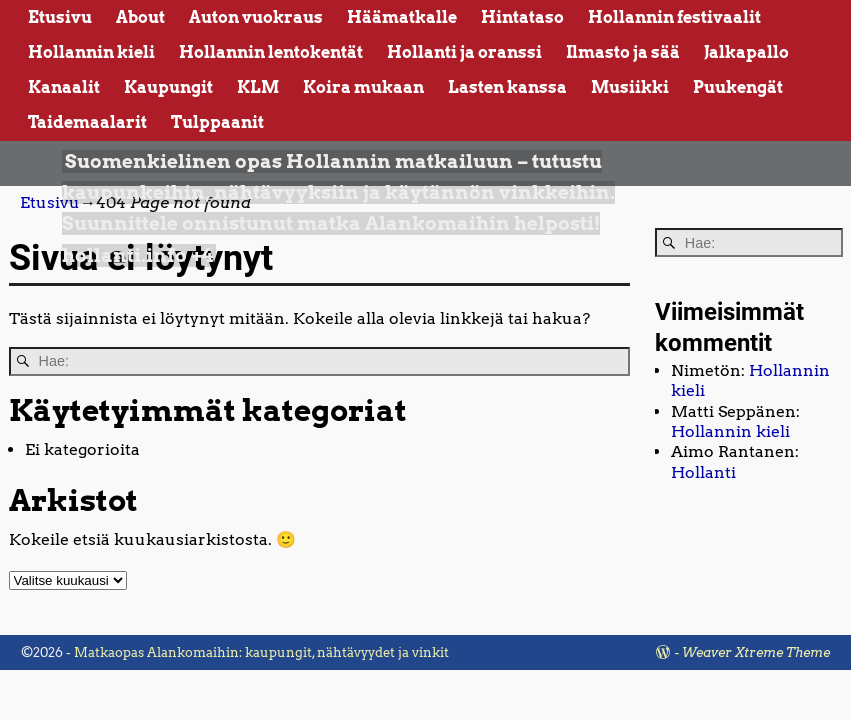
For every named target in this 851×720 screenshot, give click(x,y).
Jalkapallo (746, 52)
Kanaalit (64, 87)
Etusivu (60, 17)
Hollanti (703, 472)
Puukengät (738, 87)
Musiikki (630, 87)
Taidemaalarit (87, 122)
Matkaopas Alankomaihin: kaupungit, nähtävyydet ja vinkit (261, 652)
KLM (258, 87)
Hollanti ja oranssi (464, 52)
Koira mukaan (363, 87)
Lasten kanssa (507, 87)
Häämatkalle (402, 17)
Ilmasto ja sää (623, 52)
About (140, 17)
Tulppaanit (217, 122)
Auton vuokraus (256, 17)
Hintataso (522, 17)
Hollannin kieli (91, 52)
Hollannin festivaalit (674, 17)
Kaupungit (168, 87)
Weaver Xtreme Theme (756, 652)
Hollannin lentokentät (271, 52)
